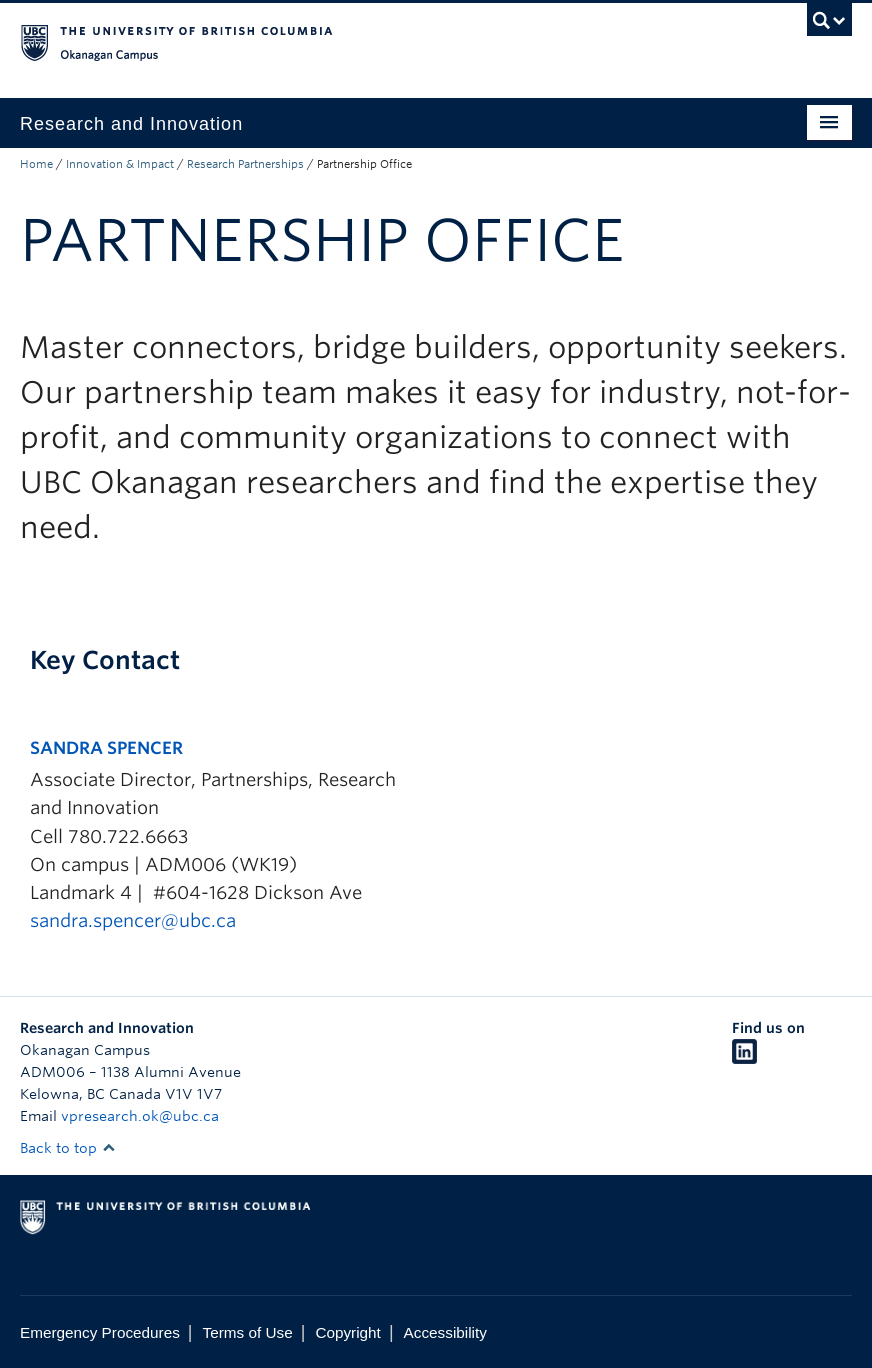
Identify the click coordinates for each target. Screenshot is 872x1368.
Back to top (68, 1148)
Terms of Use (248, 1332)
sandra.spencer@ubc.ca (133, 920)
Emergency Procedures (100, 1332)
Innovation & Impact (120, 164)
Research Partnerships (245, 164)
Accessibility (445, 1332)
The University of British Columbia (373, 41)
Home (36, 164)
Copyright (347, 1332)
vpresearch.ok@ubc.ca (140, 1116)
